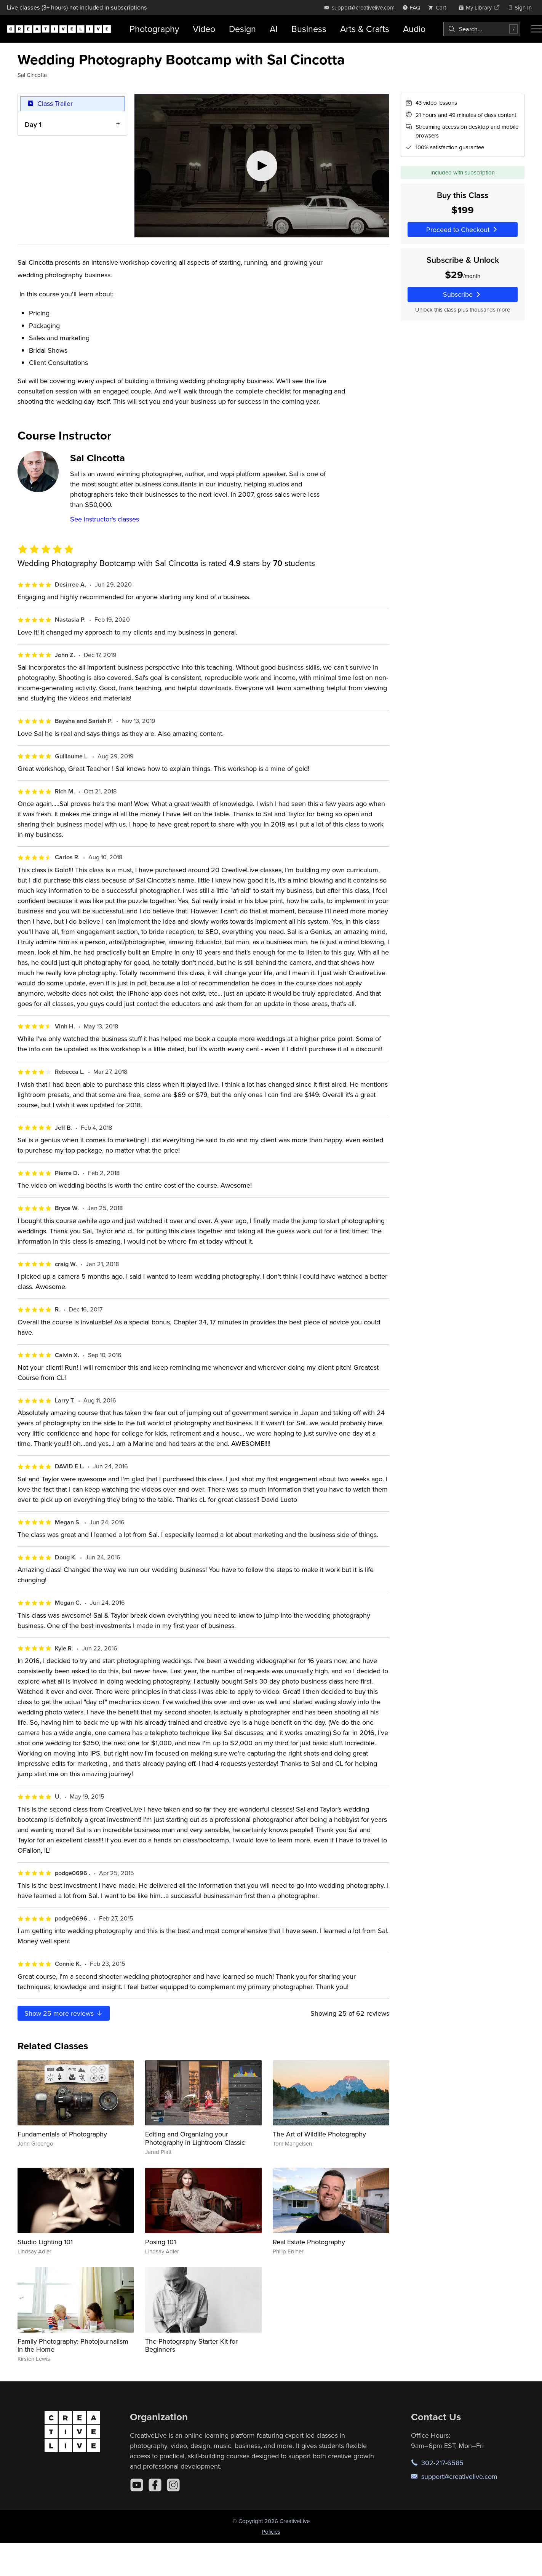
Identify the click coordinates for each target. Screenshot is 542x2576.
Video (204, 28)
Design (242, 28)
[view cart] (439, 7)
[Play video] (261, 165)
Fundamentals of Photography (62, 2134)
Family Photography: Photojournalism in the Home (73, 2345)
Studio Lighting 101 (45, 2242)
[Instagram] (173, 2485)
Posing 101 (160, 2242)
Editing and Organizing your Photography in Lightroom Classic (195, 2138)
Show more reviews (63, 2013)
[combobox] (482, 29)
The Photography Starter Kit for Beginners (191, 2345)
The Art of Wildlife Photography (319, 2134)
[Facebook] (155, 2485)
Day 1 (33, 124)
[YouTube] (137, 2485)
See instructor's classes (104, 519)
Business (308, 28)
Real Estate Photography (309, 2242)
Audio (414, 28)
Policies (271, 2532)
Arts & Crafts (364, 28)
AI (274, 28)
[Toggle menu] (536, 29)
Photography (154, 28)
